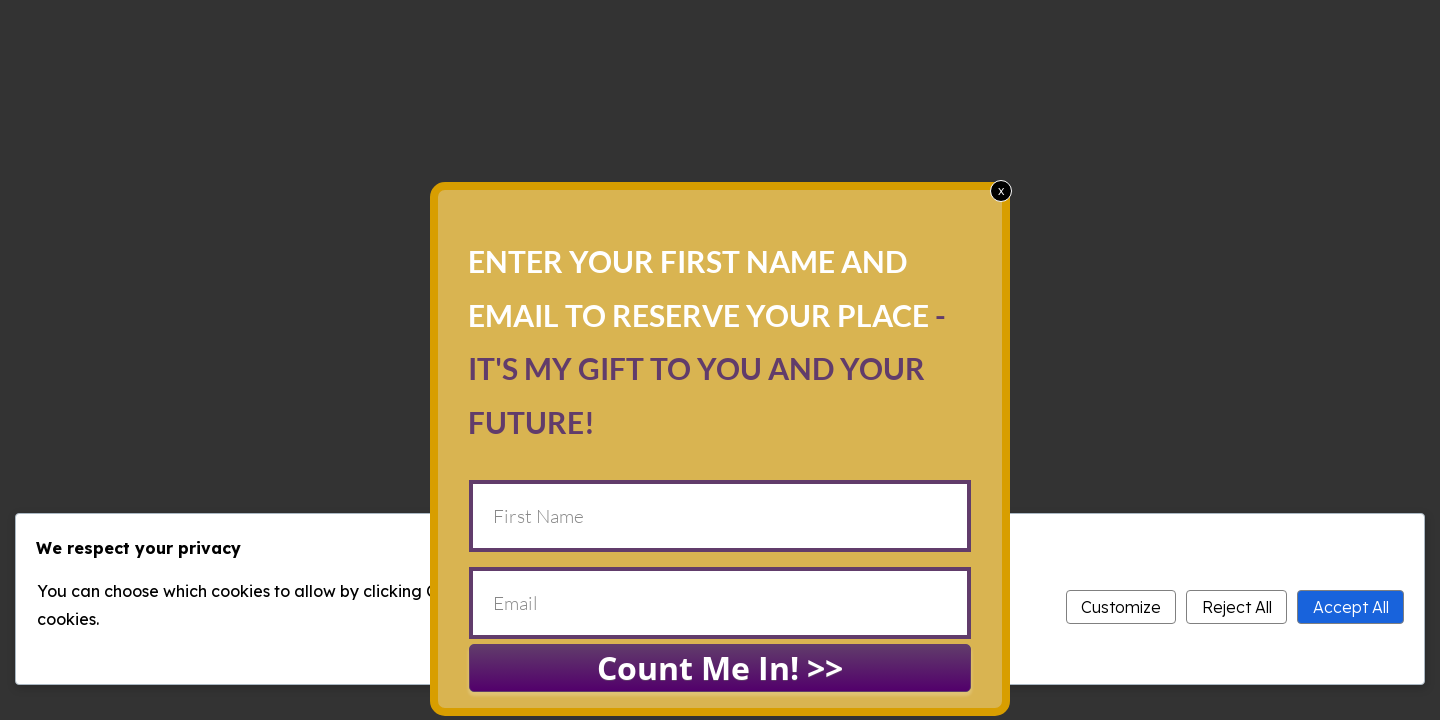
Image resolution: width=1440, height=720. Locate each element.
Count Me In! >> (720, 667)
